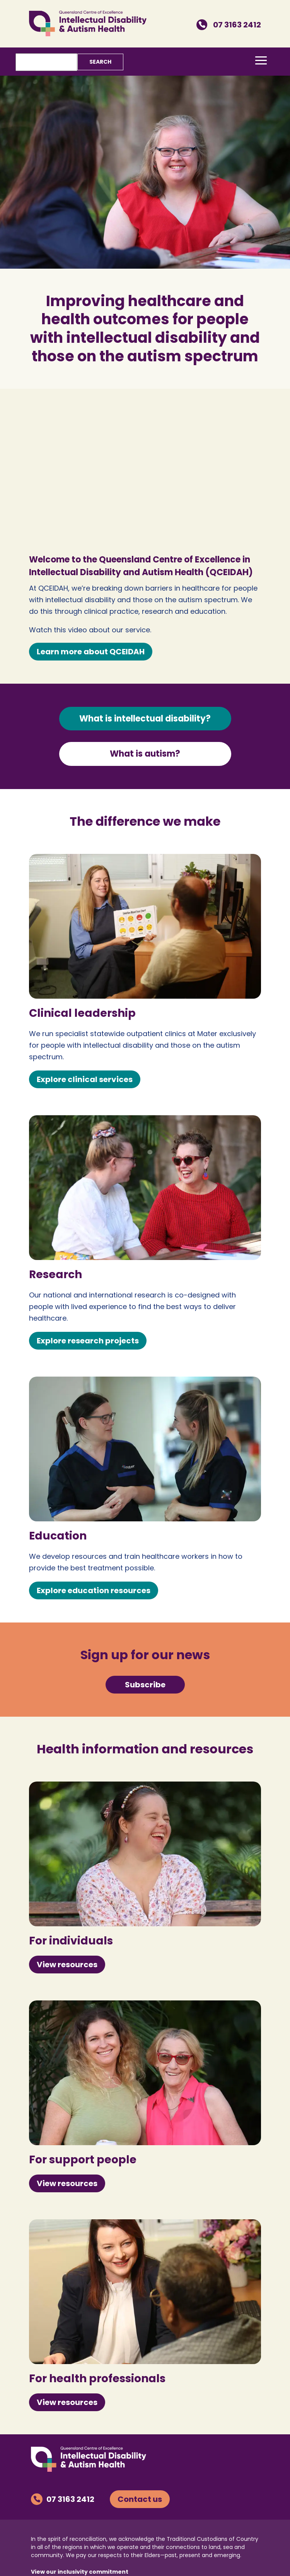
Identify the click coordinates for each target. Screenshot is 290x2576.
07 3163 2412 (228, 24)
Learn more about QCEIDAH (91, 651)
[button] (261, 60)
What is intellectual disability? (145, 719)
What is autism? (145, 754)
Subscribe (145, 1684)
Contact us (140, 2499)
